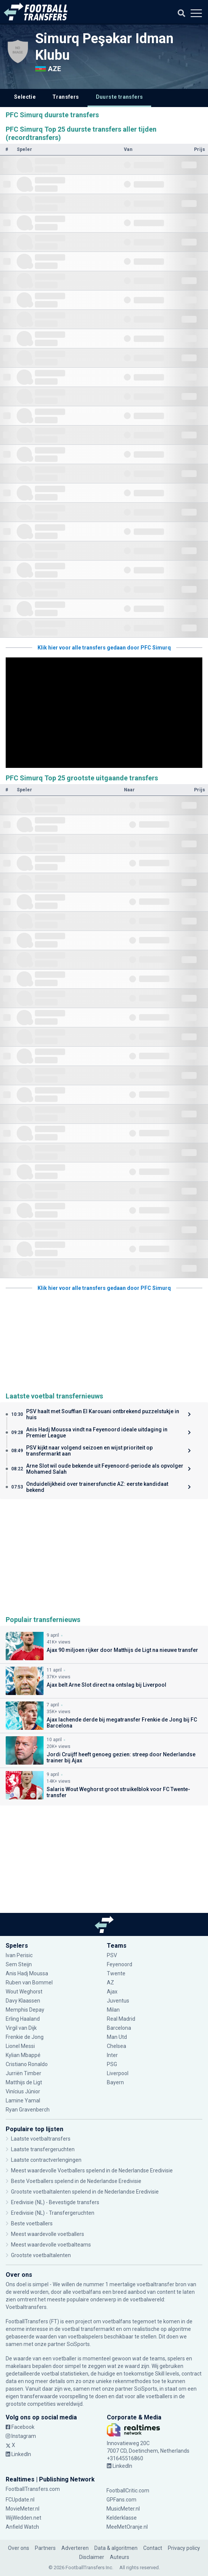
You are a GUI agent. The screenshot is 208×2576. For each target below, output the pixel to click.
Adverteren (75, 2548)
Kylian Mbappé (23, 2055)
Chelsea (116, 2046)
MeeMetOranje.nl (127, 2527)
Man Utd (117, 2037)
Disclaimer (91, 2557)
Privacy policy (184, 2548)
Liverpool (117, 2073)
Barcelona (119, 2028)
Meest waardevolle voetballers (47, 2234)
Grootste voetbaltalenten (41, 2255)
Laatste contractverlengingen (46, 2160)
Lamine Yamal (23, 2100)
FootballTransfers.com (33, 2489)
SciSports (78, 2344)
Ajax (112, 1992)
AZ (110, 1982)
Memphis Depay (25, 2010)
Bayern (115, 2082)
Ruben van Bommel (29, 1982)
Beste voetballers (32, 2223)
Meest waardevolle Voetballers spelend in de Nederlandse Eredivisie (92, 2170)
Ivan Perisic (19, 1955)
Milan (113, 2010)
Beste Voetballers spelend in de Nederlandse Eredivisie (76, 2181)
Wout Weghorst (24, 1992)
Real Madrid (121, 2019)
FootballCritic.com (127, 2490)
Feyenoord (119, 1964)
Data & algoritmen (116, 2548)
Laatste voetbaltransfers (40, 2139)
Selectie (25, 97)
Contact (152, 2548)
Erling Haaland (23, 2019)
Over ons (18, 2548)
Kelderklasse (121, 2518)
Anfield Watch (22, 2527)
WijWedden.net (23, 2518)
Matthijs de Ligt (24, 2082)
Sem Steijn (19, 1964)
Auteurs (119, 2557)
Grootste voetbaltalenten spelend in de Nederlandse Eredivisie (85, 2192)
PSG (112, 2064)
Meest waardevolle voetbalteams (51, 2245)
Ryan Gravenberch (28, 2110)
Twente (116, 1973)
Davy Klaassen (23, 2001)
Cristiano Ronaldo (27, 2064)
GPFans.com (121, 2500)
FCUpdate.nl (20, 2500)
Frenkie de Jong (25, 2037)
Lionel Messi (21, 2046)
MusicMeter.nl (123, 2509)
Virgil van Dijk (21, 2028)
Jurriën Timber (23, 2073)
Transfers (65, 97)
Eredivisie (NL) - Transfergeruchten (52, 2213)
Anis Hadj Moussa (27, 1973)
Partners (45, 2548)
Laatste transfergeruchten (43, 2149)
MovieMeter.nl (22, 2509)
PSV (112, 1955)
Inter (112, 2055)
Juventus (118, 2001)
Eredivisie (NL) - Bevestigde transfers (55, 2202)
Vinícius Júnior (23, 2091)
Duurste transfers (119, 97)
